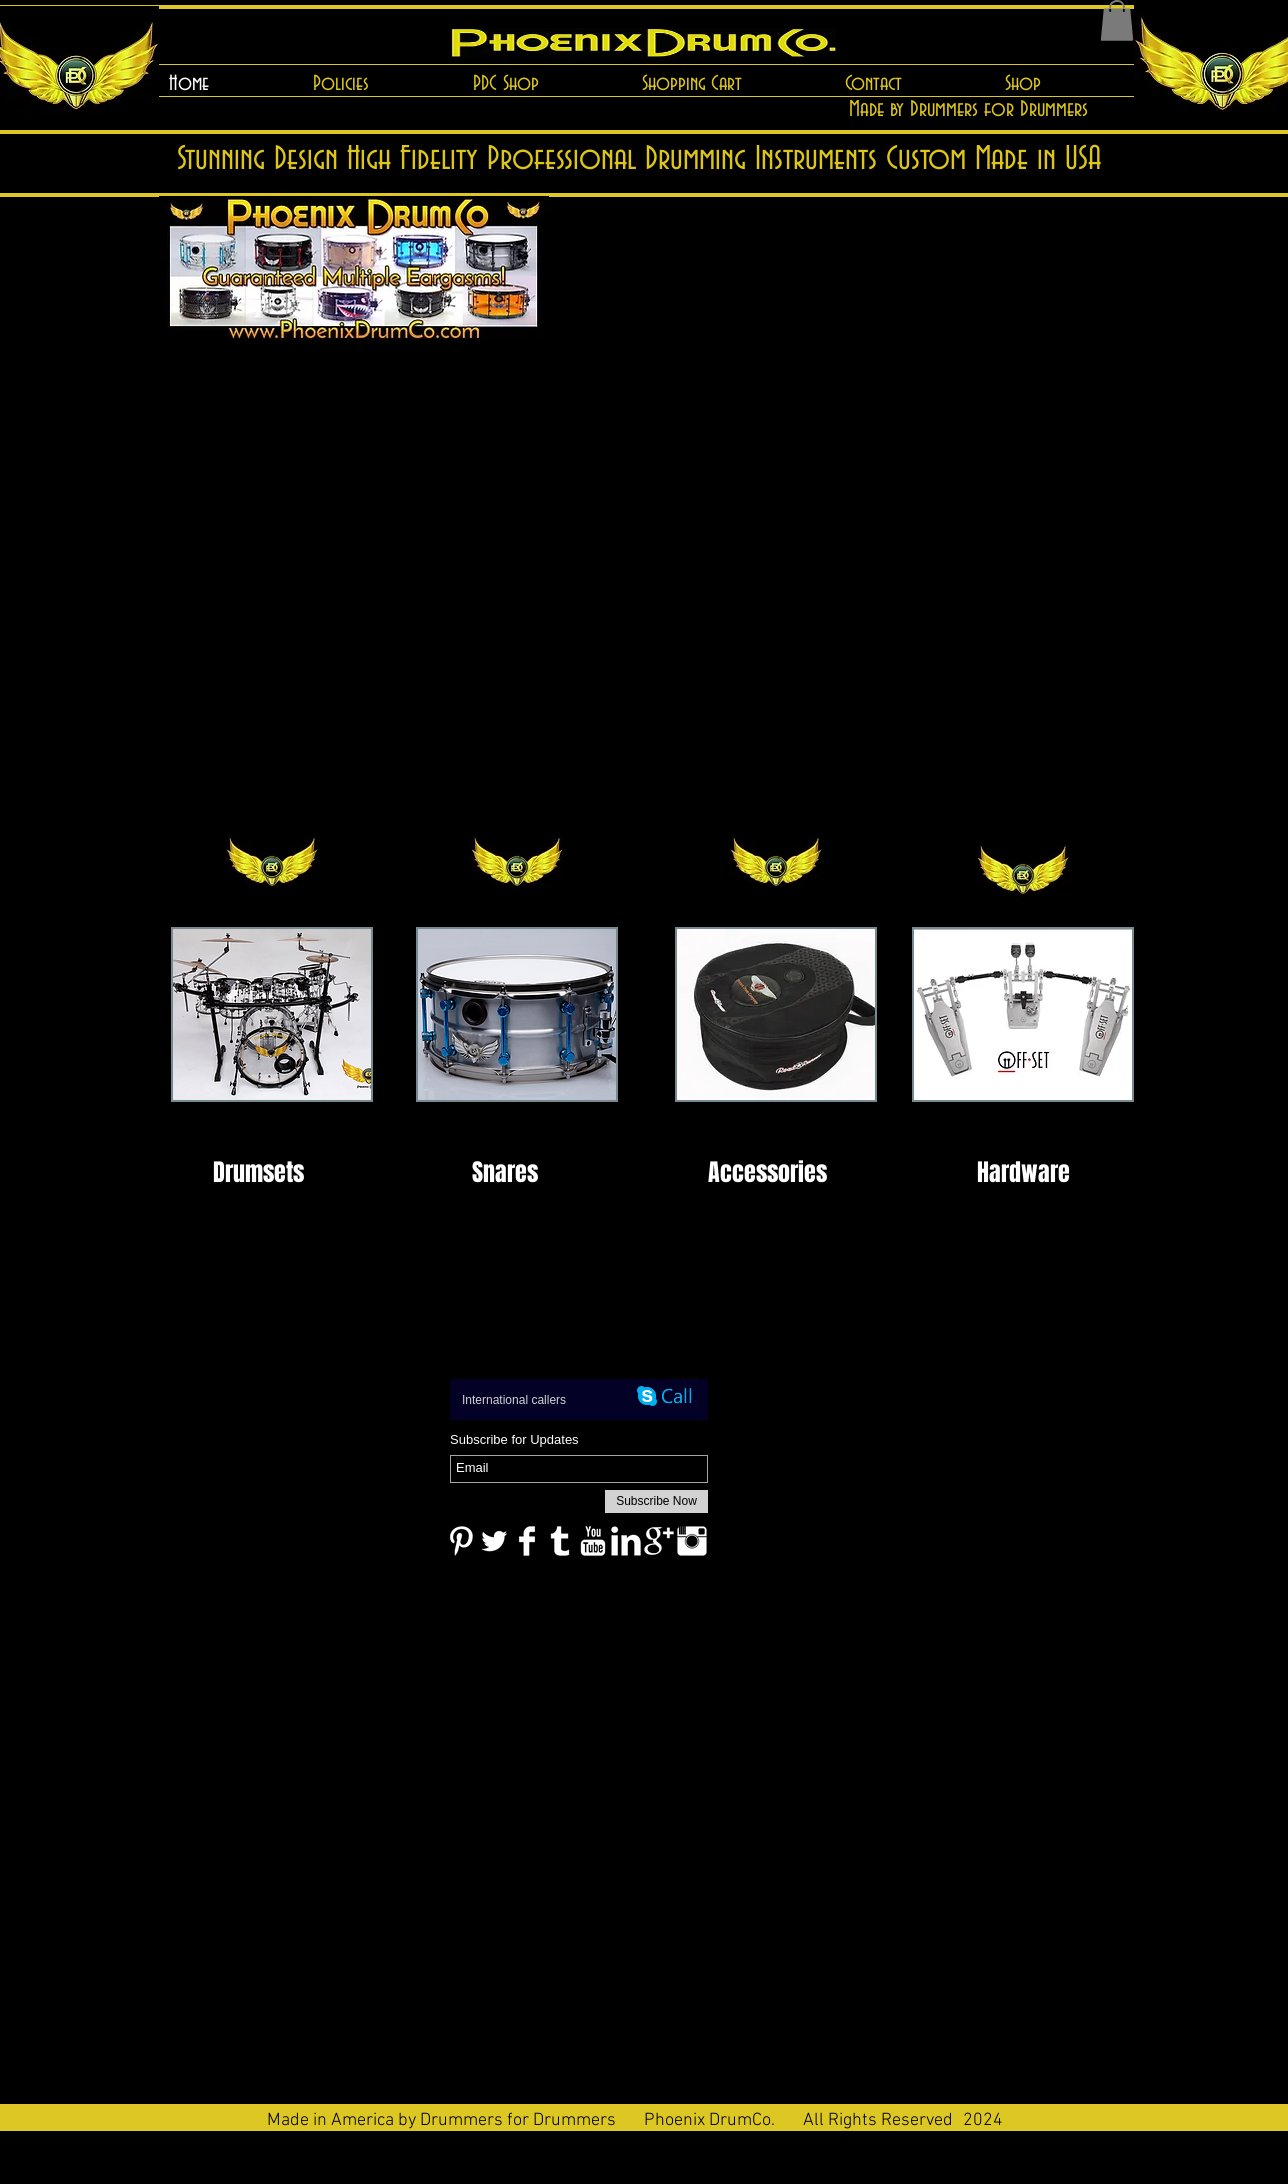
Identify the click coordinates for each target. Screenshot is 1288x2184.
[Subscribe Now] (656, 1501)
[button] (1117, 20)
